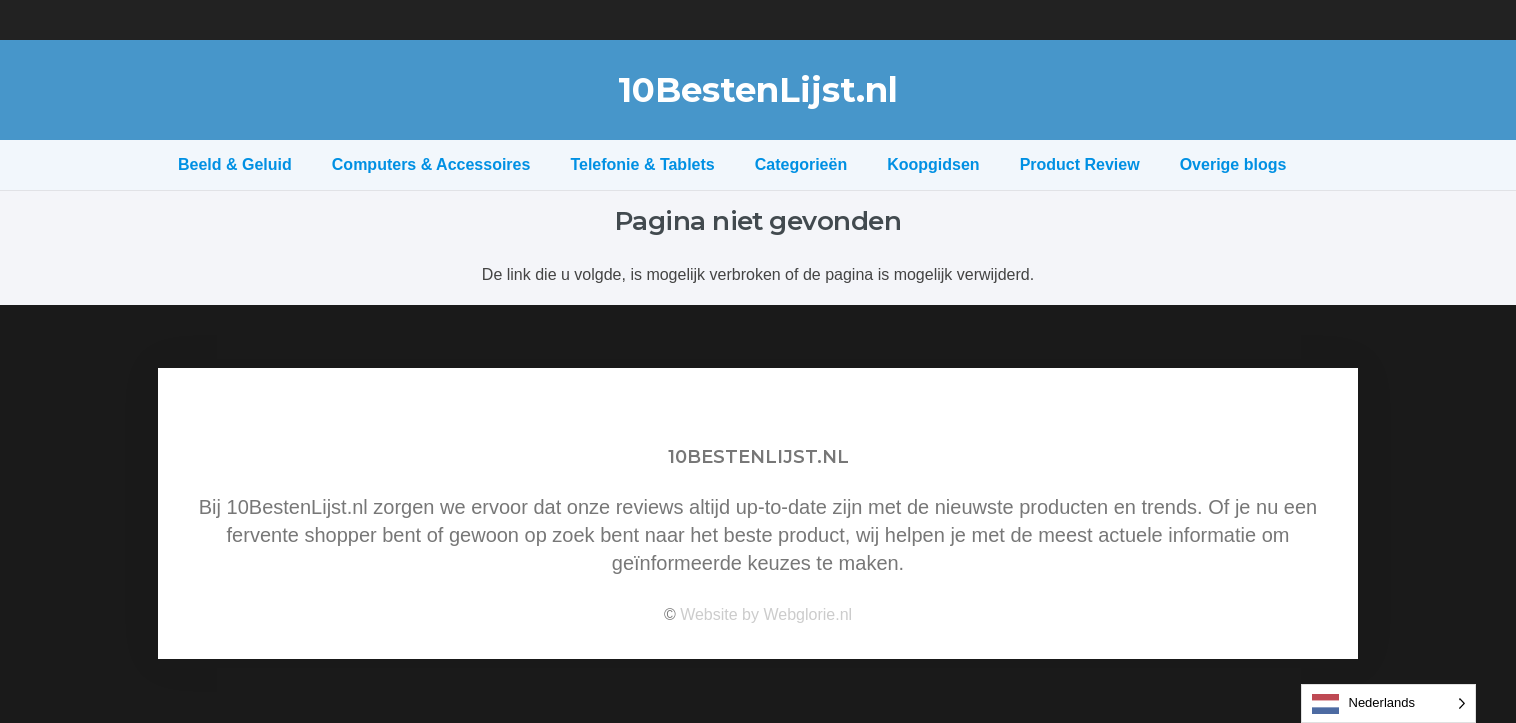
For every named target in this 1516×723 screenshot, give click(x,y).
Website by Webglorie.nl (766, 614)
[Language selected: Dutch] (1389, 703)
